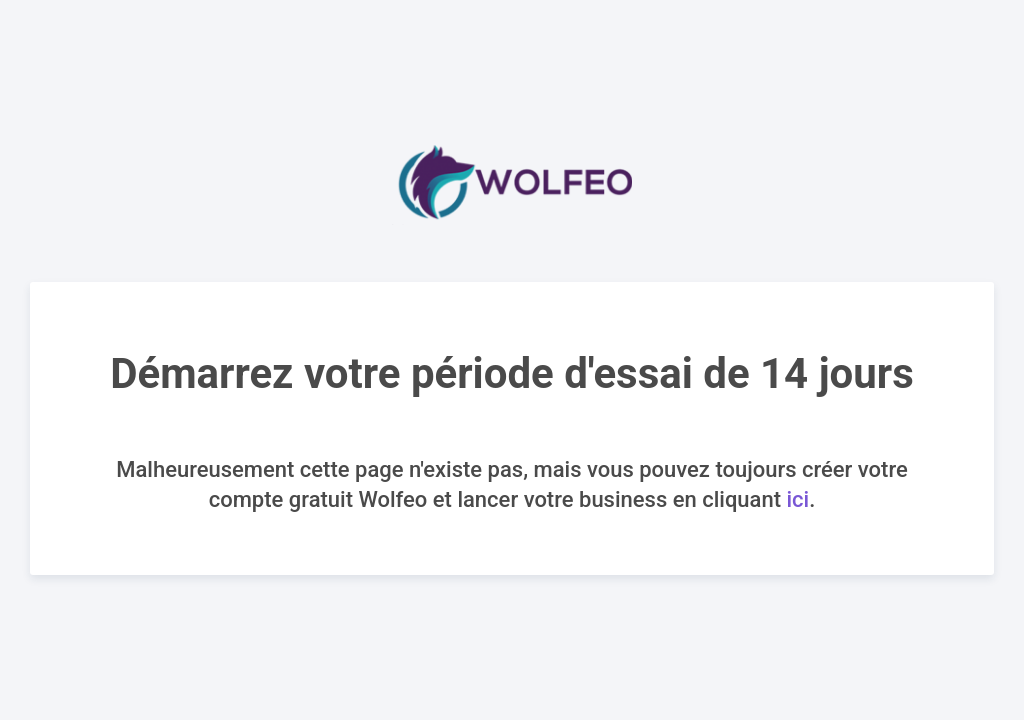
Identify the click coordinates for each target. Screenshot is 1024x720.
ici (797, 499)
